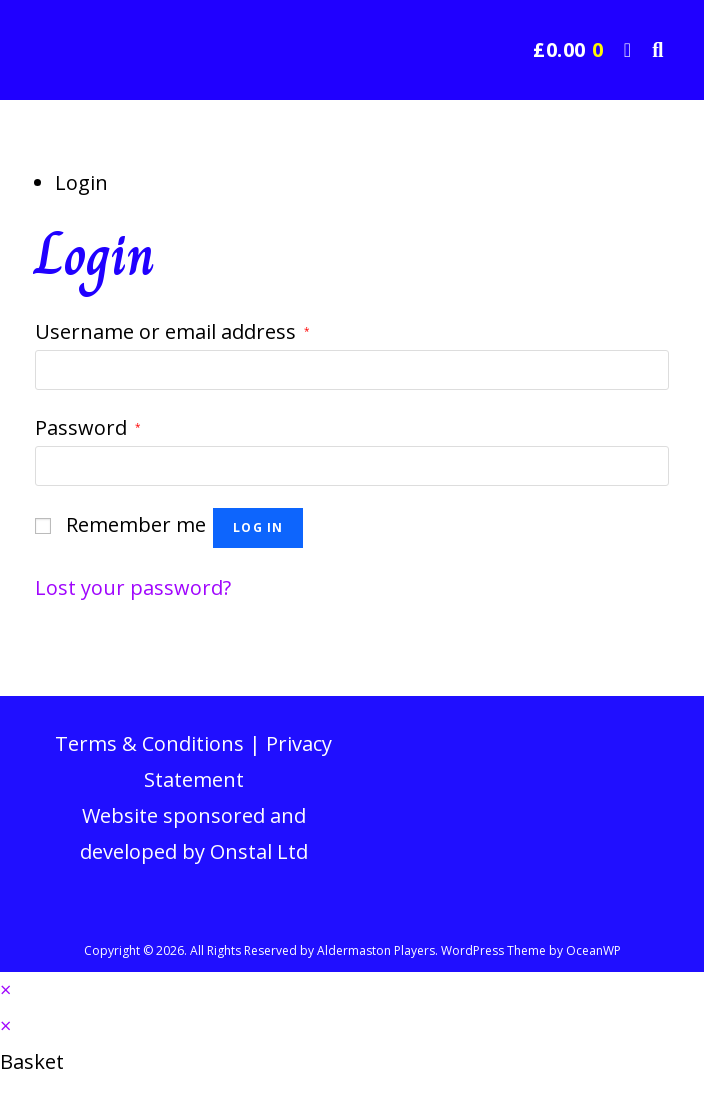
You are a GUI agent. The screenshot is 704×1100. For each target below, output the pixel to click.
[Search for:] (650, 49)
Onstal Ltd (259, 851)
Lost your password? (133, 587)
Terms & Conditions (149, 743)
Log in (258, 527)
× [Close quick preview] (5, 989)
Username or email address (172, 331)
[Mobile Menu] (623, 49)
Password (88, 427)
